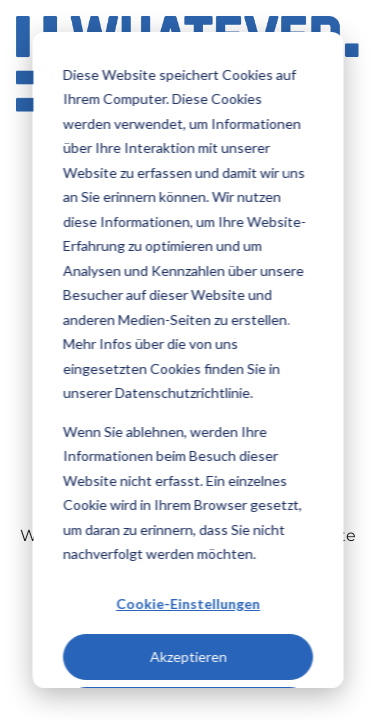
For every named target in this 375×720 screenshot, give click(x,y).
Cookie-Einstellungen (188, 603)
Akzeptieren (187, 656)
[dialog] (187, 360)
